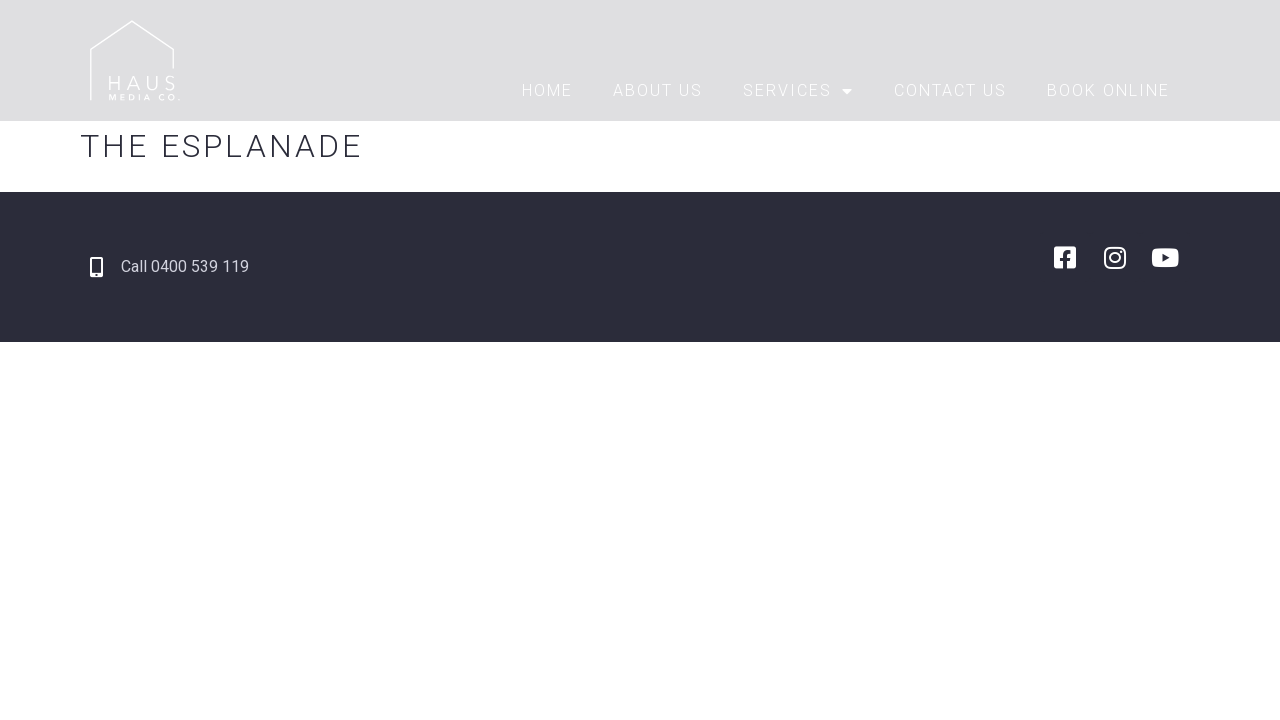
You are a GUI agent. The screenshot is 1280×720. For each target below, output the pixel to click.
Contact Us (950, 90)
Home (547, 90)
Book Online (1108, 90)
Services (798, 91)
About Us (658, 90)
